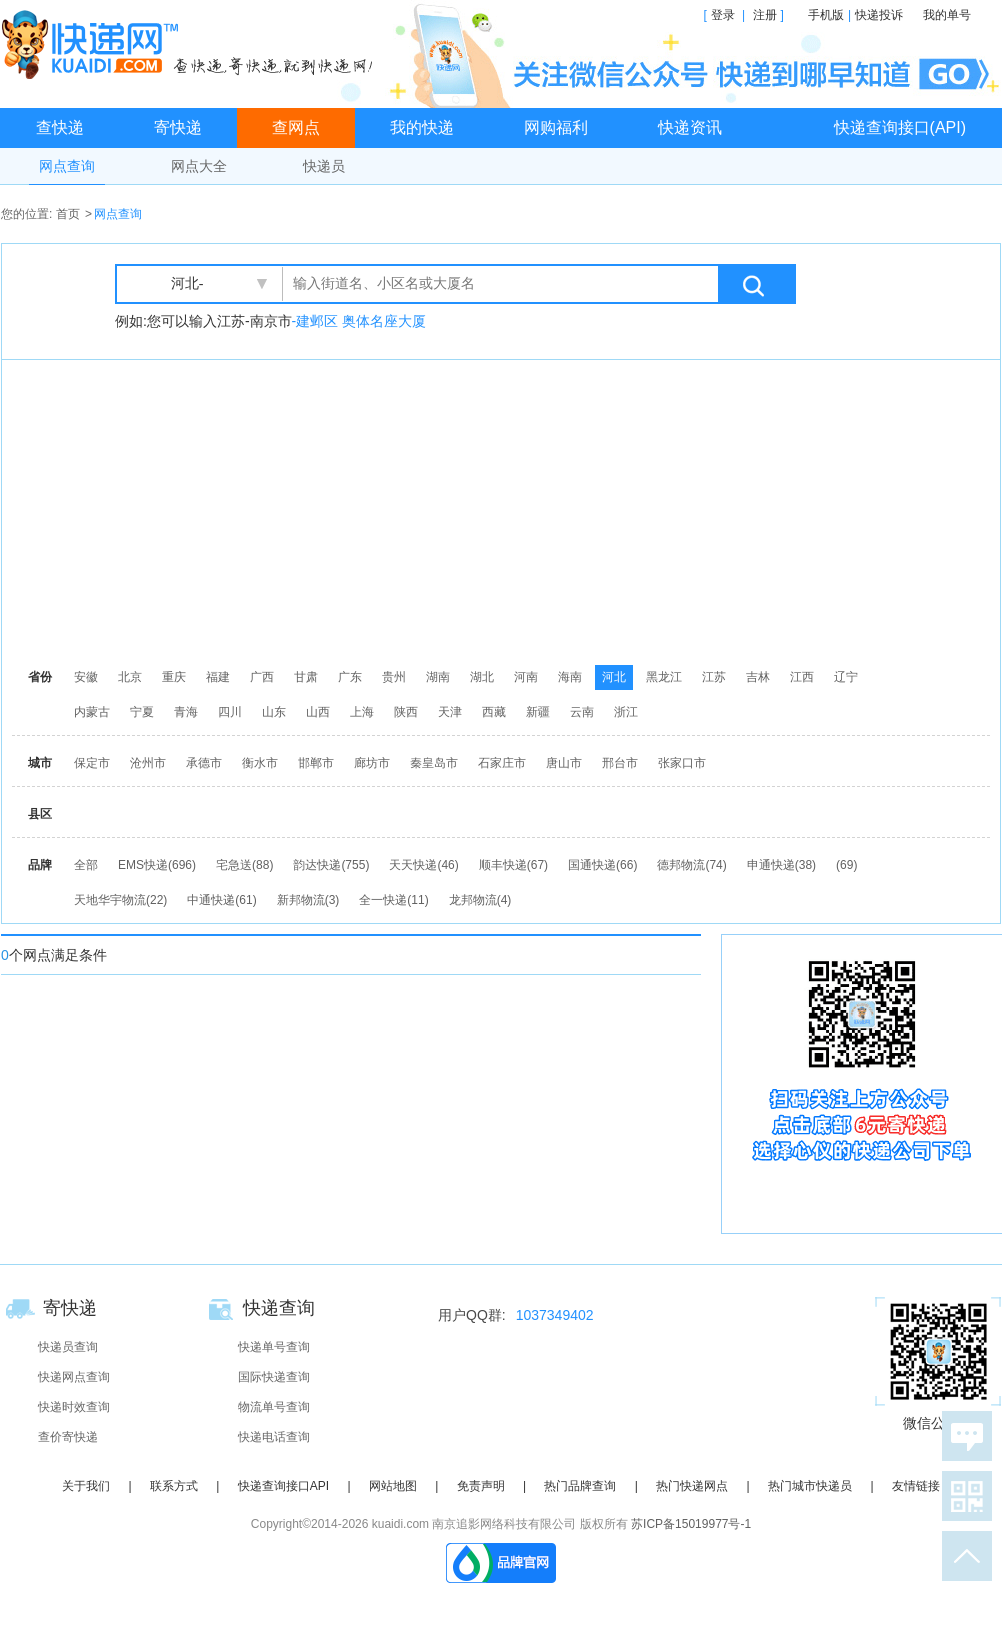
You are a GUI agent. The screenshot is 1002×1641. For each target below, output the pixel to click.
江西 (802, 677)
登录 (723, 15)
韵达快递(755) (331, 865)
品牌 (40, 865)
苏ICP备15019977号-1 (691, 1524)
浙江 (626, 712)
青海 (186, 712)
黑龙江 (664, 677)
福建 (218, 677)
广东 (350, 677)
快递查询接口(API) (900, 127)
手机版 (826, 15)
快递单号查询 (274, 1347)
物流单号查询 (274, 1407)
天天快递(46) (423, 865)
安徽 (86, 677)
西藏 (494, 712)
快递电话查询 (274, 1437)
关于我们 (86, 1486)
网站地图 (393, 1486)
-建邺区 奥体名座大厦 (359, 321)
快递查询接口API (283, 1486)
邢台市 (620, 763)
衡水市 (260, 763)
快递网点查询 (74, 1377)
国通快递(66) (602, 865)
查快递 (60, 127)
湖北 (482, 677)
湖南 (438, 677)
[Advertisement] (402, 510)
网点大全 (199, 166)
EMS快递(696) (157, 865)
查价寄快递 (68, 1437)
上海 (362, 712)
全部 (86, 865)
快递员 (324, 166)
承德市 (204, 763)
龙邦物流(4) (480, 900)
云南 (582, 712)
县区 (40, 814)
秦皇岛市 (434, 763)
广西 (262, 677)
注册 (765, 15)
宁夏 (142, 712)
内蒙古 (92, 712)
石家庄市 (502, 763)
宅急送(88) (244, 865)
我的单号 (947, 15)
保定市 (92, 763)
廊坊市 (372, 763)
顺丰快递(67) (513, 865)
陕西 (406, 712)
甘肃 (306, 677)
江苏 (714, 677)
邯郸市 (316, 763)
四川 (230, 712)
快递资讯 (690, 127)
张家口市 (682, 763)
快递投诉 (879, 15)
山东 (274, 712)
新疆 (538, 712)
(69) (846, 865)
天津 (450, 712)
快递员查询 (68, 1347)
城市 (40, 763)
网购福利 (556, 127)
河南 (526, 677)
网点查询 (67, 166)
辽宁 (846, 677)
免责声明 (481, 1486)
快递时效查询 (74, 1407)
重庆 (174, 677)
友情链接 (916, 1486)
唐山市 (564, 763)
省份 (40, 677)
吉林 (758, 677)
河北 (614, 677)
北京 (130, 677)
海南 (570, 677)
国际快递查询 (274, 1377)
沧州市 (148, 763)
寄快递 (178, 127)
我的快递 (422, 127)
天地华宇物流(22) (120, 900)
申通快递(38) (781, 865)
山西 (318, 712)
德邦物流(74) (691, 865)
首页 (68, 214)
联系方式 (174, 1486)
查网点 (296, 127)
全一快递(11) (393, 900)
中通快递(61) (221, 900)
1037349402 (555, 1315)
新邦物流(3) (308, 900)
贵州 (394, 677)
